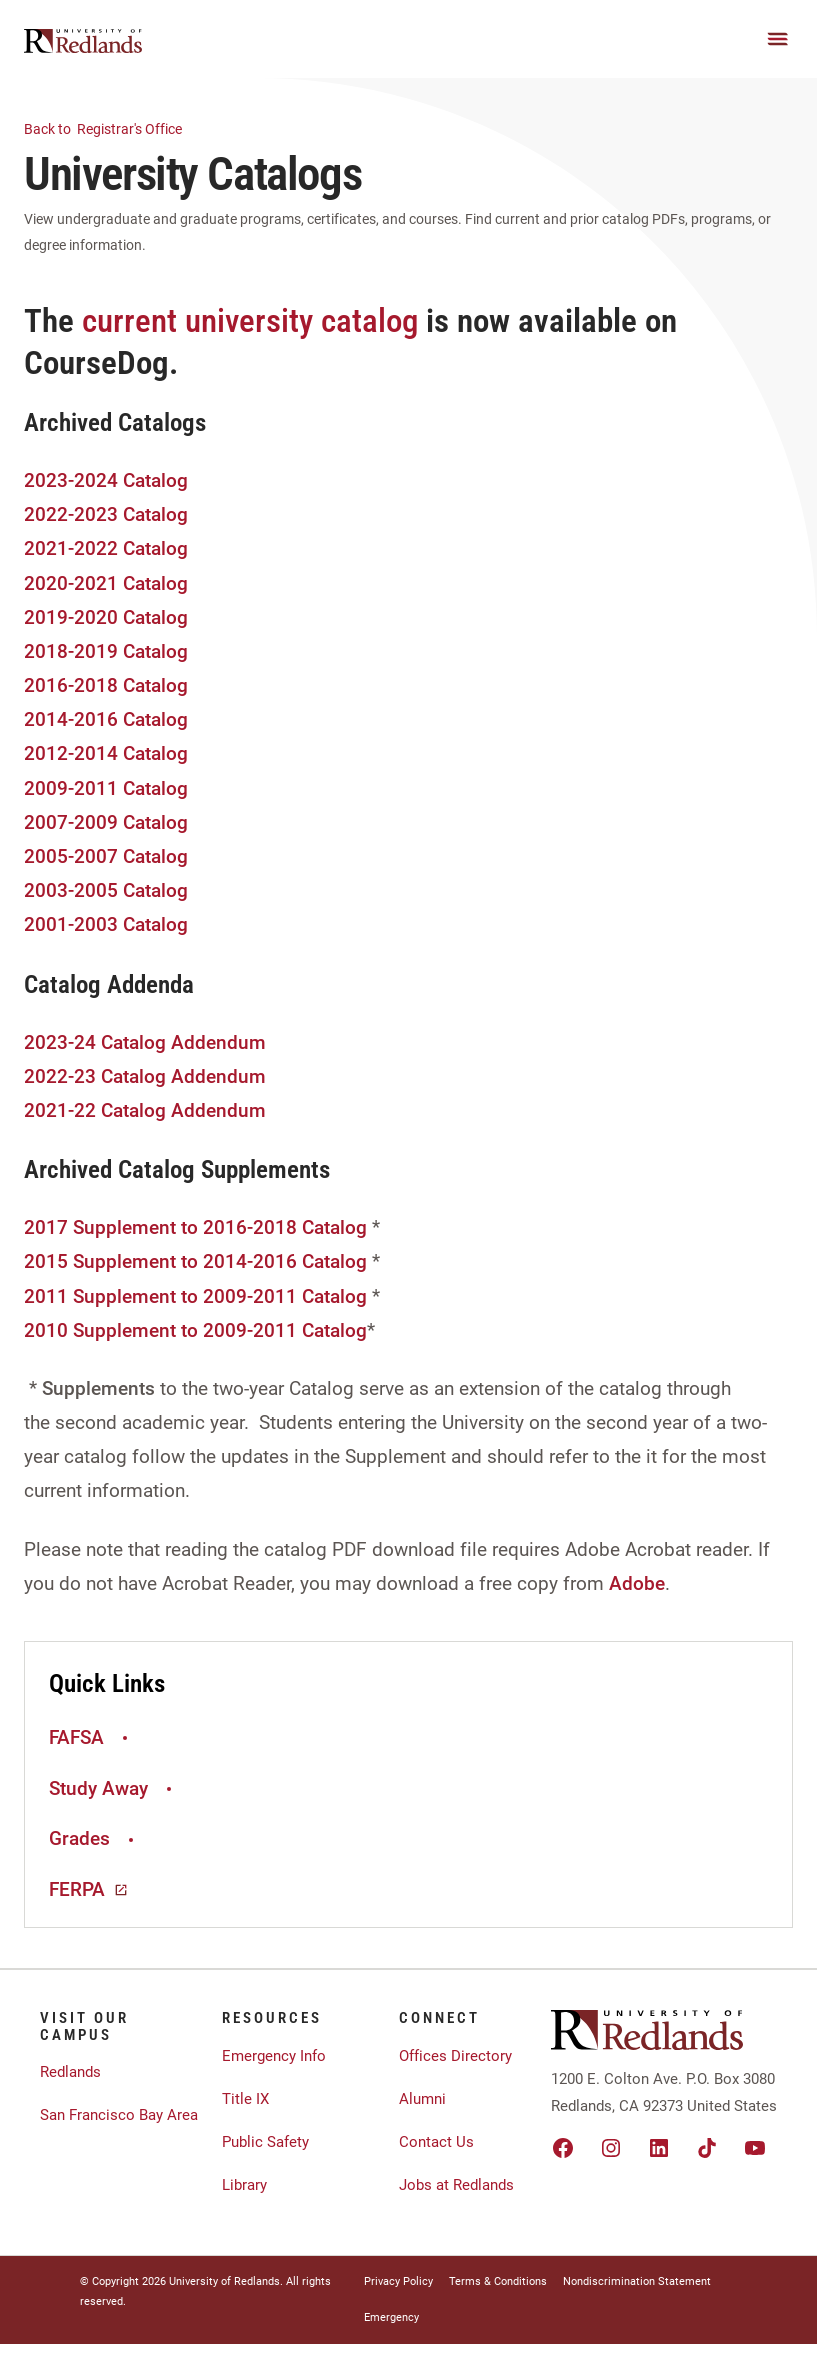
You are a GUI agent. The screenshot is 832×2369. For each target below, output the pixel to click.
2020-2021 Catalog (106, 583)
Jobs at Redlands (456, 2185)
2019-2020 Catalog (106, 617)
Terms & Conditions (498, 2281)
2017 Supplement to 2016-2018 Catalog (195, 1227)
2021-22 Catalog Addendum (145, 1110)
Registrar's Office (115, 127)
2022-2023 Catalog (106, 514)
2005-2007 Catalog (106, 856)
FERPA (89, 1889)
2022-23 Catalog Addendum (145, 1076)
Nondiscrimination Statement (637, 2281)
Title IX (245, 2099)
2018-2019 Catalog (106, 651)
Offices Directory (455, 2056)
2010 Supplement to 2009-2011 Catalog (195, 1330)
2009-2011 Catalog (106, 788)
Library (244, 2185)
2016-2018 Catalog (106, 685)
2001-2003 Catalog (106, 924)
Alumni (422, 2099)
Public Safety (265, 2142)
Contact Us (436, 2142)
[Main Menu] (778, 39)
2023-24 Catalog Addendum (145, 1042)
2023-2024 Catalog (106, 480)
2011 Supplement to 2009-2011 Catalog (198, 1296)
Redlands (70, 2072)
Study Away (113, 1788)
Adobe (637, 1583)
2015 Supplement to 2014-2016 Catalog (198, 1261)
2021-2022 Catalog (106, 548)
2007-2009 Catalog (106, 822)
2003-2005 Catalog (106, 890)
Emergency (391, 2317)
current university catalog (250, 320)
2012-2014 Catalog (106, 753)
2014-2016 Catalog (106, 719)
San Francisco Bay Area (119, 2115)
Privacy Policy (398, 2281)
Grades (94, 1838)
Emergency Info (274, 2056)
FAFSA (91, 1737)
